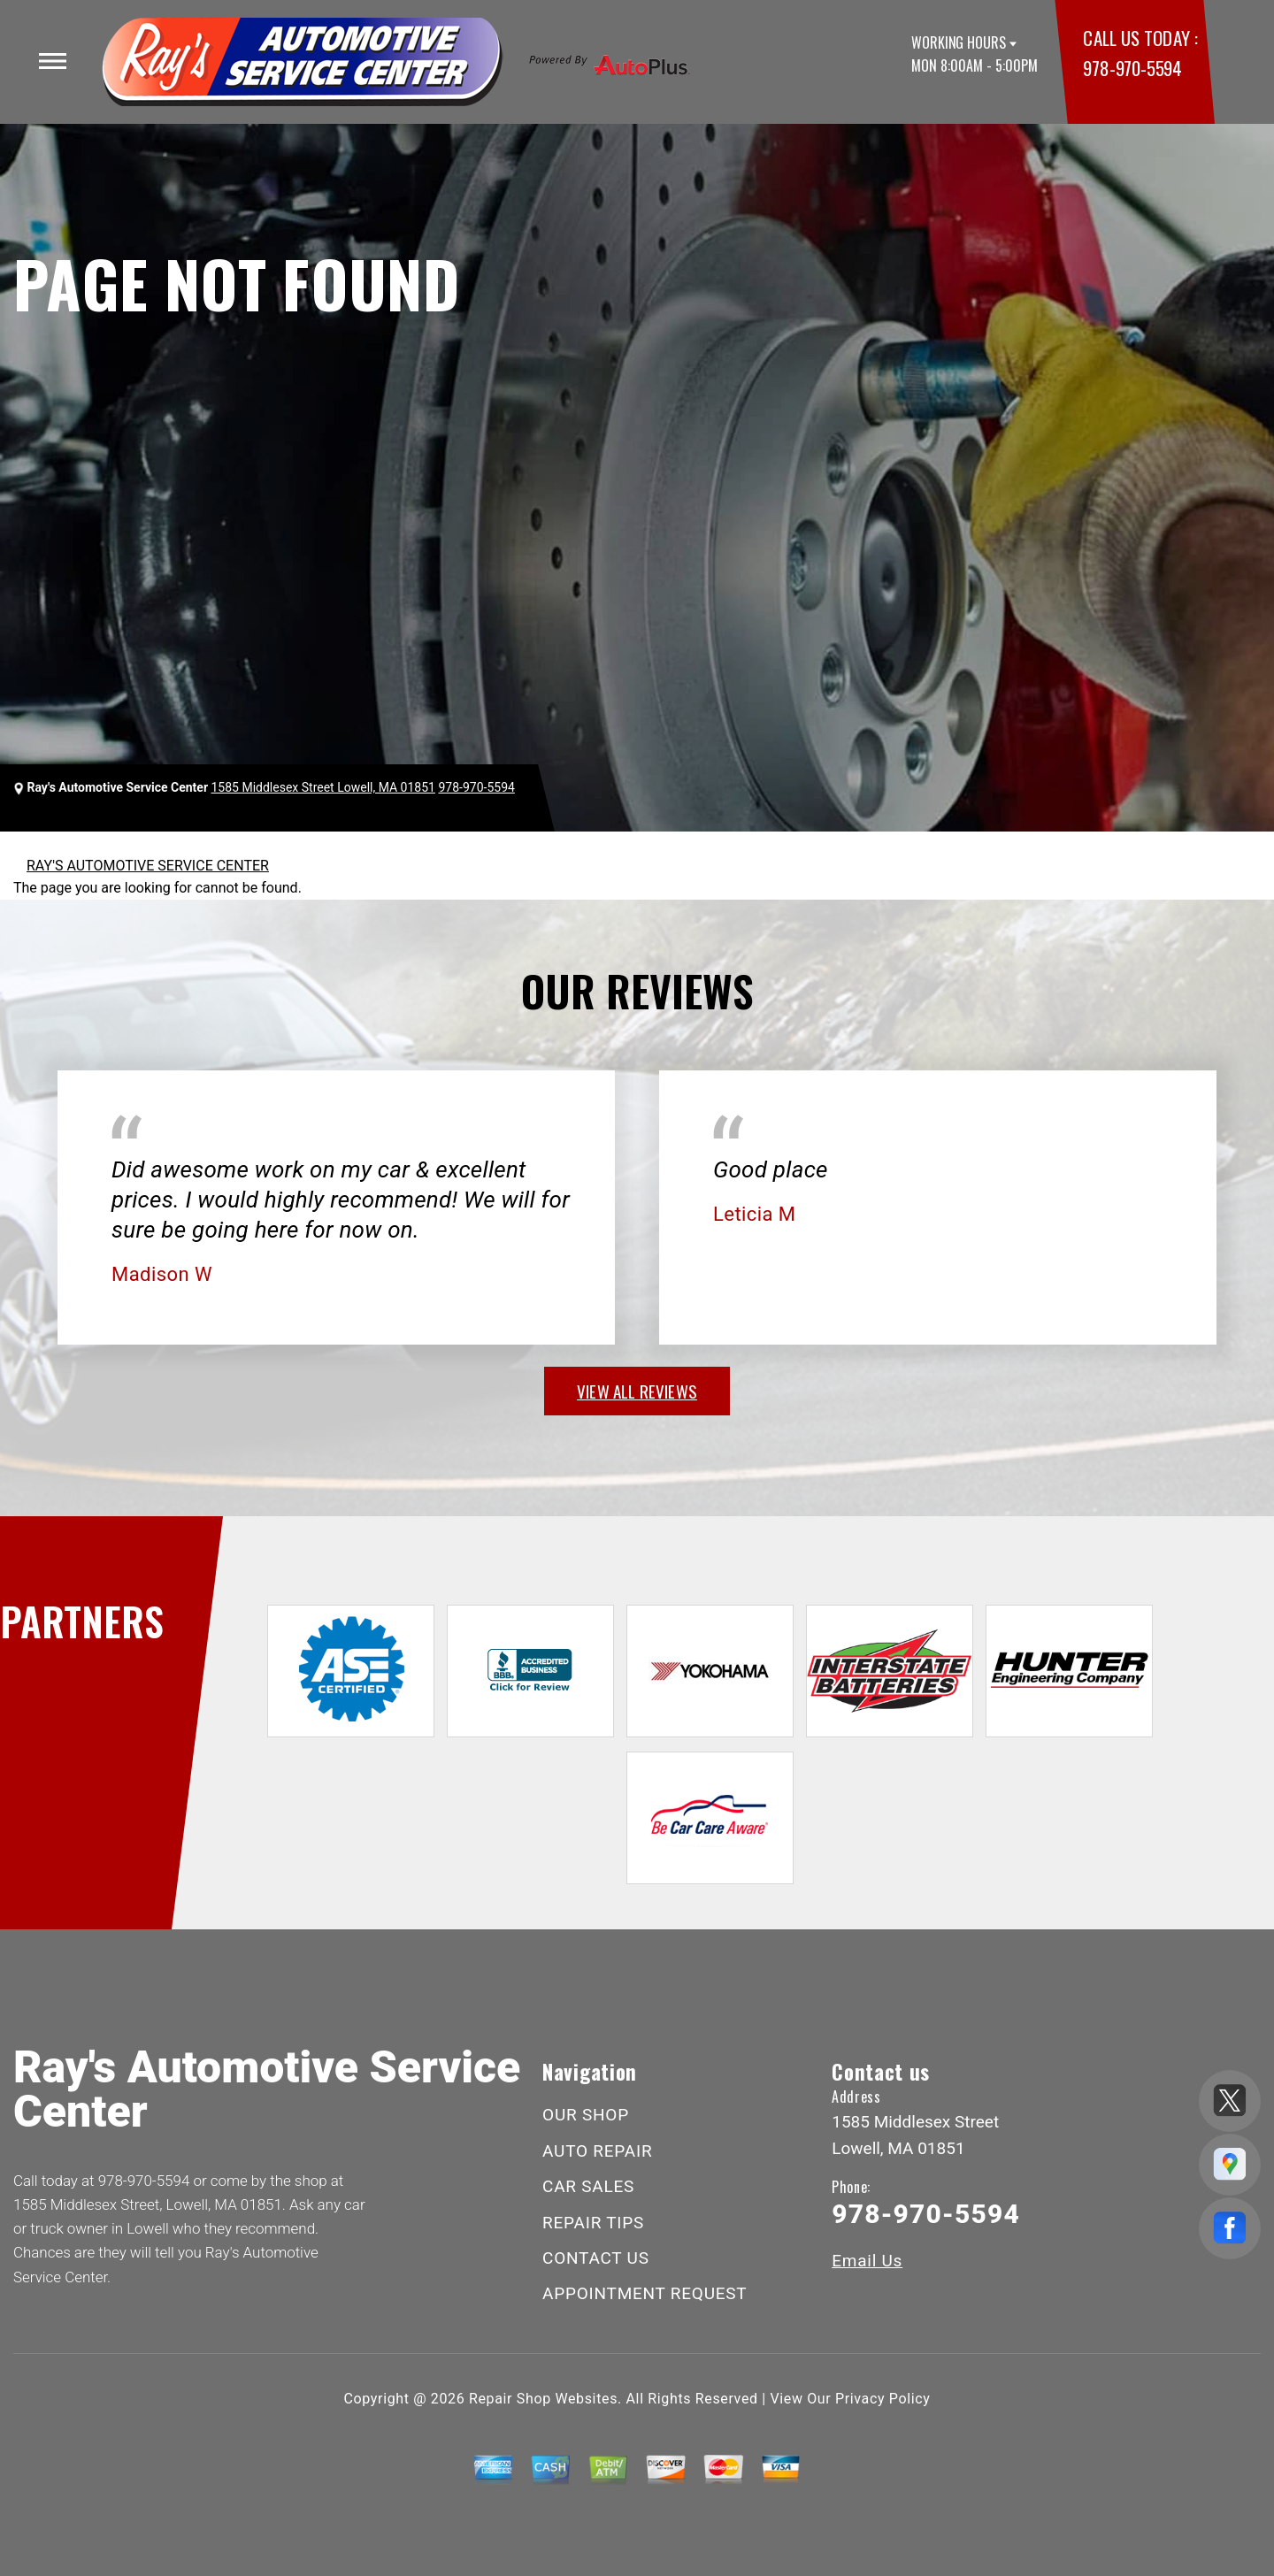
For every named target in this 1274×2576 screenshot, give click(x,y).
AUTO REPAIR (597, 2151)
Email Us (867, 2260)
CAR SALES (588, 2186)
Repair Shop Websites (543, 2398)
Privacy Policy (882, 2398)
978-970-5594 (1132, 67)
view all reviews (637, 1390)
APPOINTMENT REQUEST (644, 2293)
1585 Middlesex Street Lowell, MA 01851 (323, 787)
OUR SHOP (585, 2114)
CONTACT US (595, 2258)
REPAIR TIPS (593, 2222)
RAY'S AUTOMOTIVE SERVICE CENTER (148, 865)
